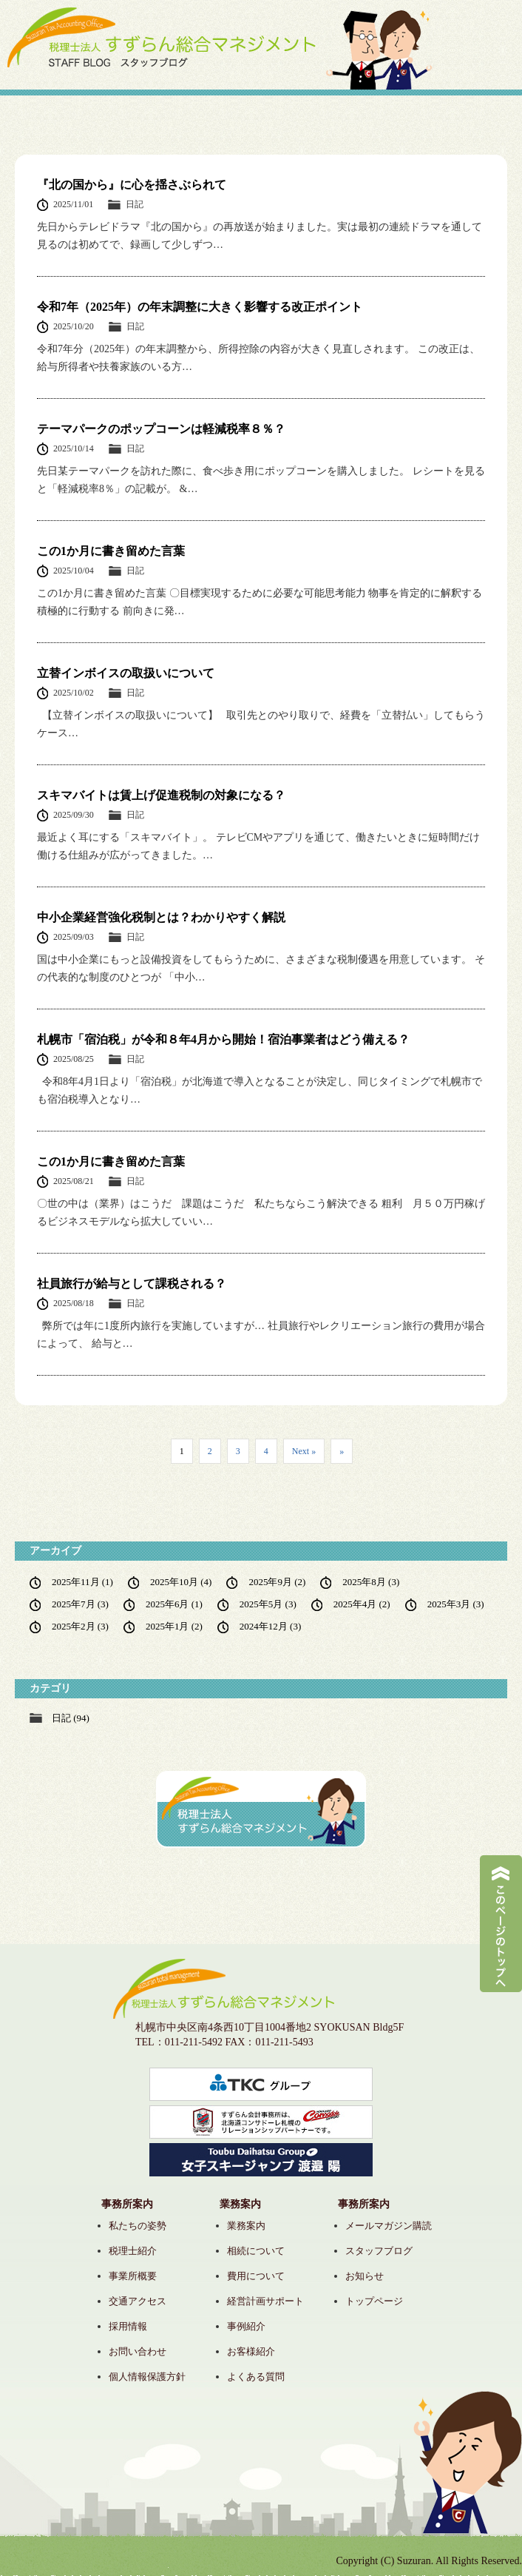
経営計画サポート (265, 2301)
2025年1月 (174, 1626)
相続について (256, 2250)
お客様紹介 (251, 2351)
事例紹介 (246, 2326)
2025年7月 (80, 1604)
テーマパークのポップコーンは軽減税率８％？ (161, 429)
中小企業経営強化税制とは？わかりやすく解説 (161, 917)
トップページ (374, 2301)
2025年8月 (370, 1581)
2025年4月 (361, 1604)
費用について (256, 2275)
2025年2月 (80, 1626)
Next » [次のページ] (304, 1451)
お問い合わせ (137, 2351)
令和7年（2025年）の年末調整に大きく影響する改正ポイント (199, 306)
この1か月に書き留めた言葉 (111, 551)
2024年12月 (270, 1626)
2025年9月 (276, 1581)
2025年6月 (174, 1604)
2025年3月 (455, 1604)
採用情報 (128, 2326)
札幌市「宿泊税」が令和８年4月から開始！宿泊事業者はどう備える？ (223, 1039)
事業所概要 (133, 2275)
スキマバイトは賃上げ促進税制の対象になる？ (161, 795)
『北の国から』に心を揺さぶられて (131, 184)
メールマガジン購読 (388, 2225)
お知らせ (364, 2275)
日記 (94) (70, 1718)
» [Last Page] (341, 1451)
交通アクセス (137, 2301)
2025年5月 (268, 1604)
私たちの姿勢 (137, 2225)
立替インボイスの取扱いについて (125, 673)
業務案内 (246, 2225)
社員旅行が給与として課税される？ (131, 1283)
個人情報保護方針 (147, 2376)
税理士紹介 (133, 2250)
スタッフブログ (379, 2250)
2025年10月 (180, 1581)
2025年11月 (82, 1581)
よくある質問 (256, 2376)
